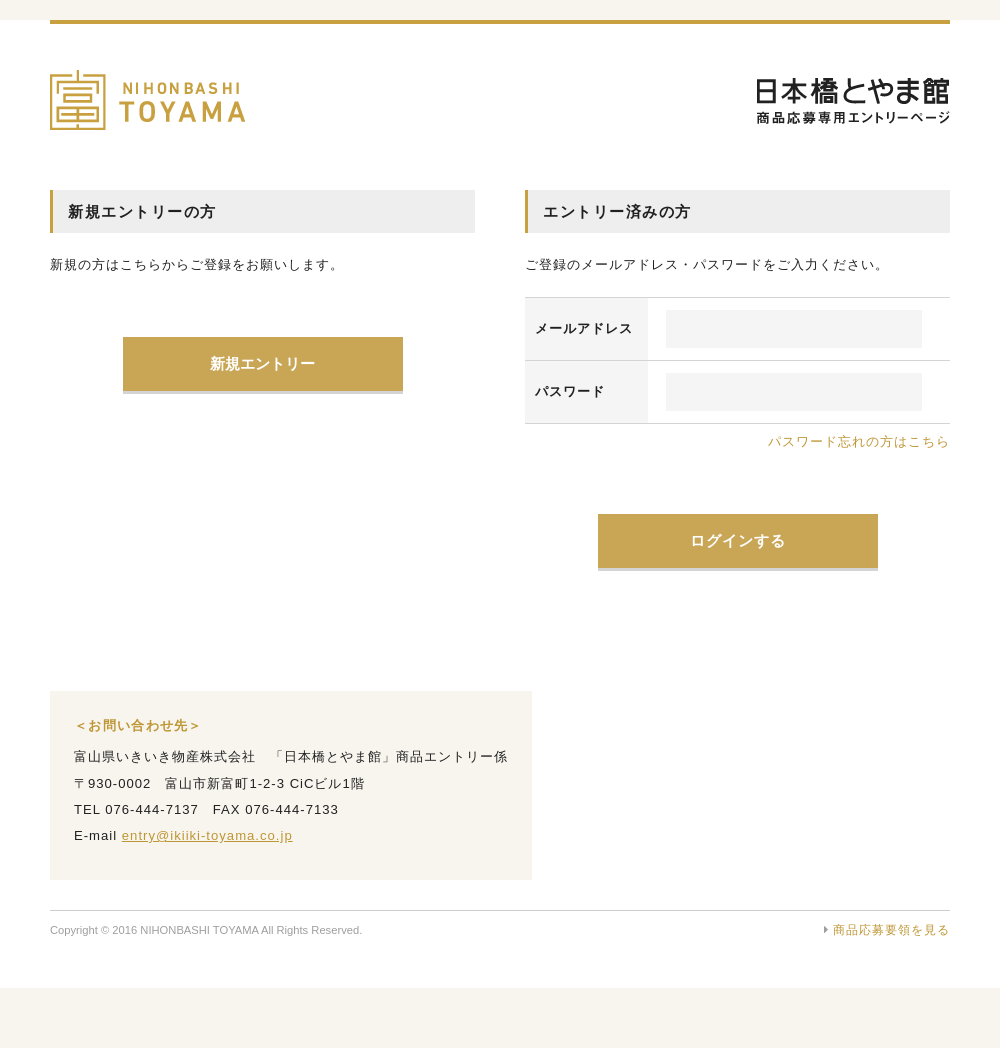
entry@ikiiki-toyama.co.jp (207, 835)
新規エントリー (262, 363)
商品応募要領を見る (887, 930)
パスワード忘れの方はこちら (859, 441)
